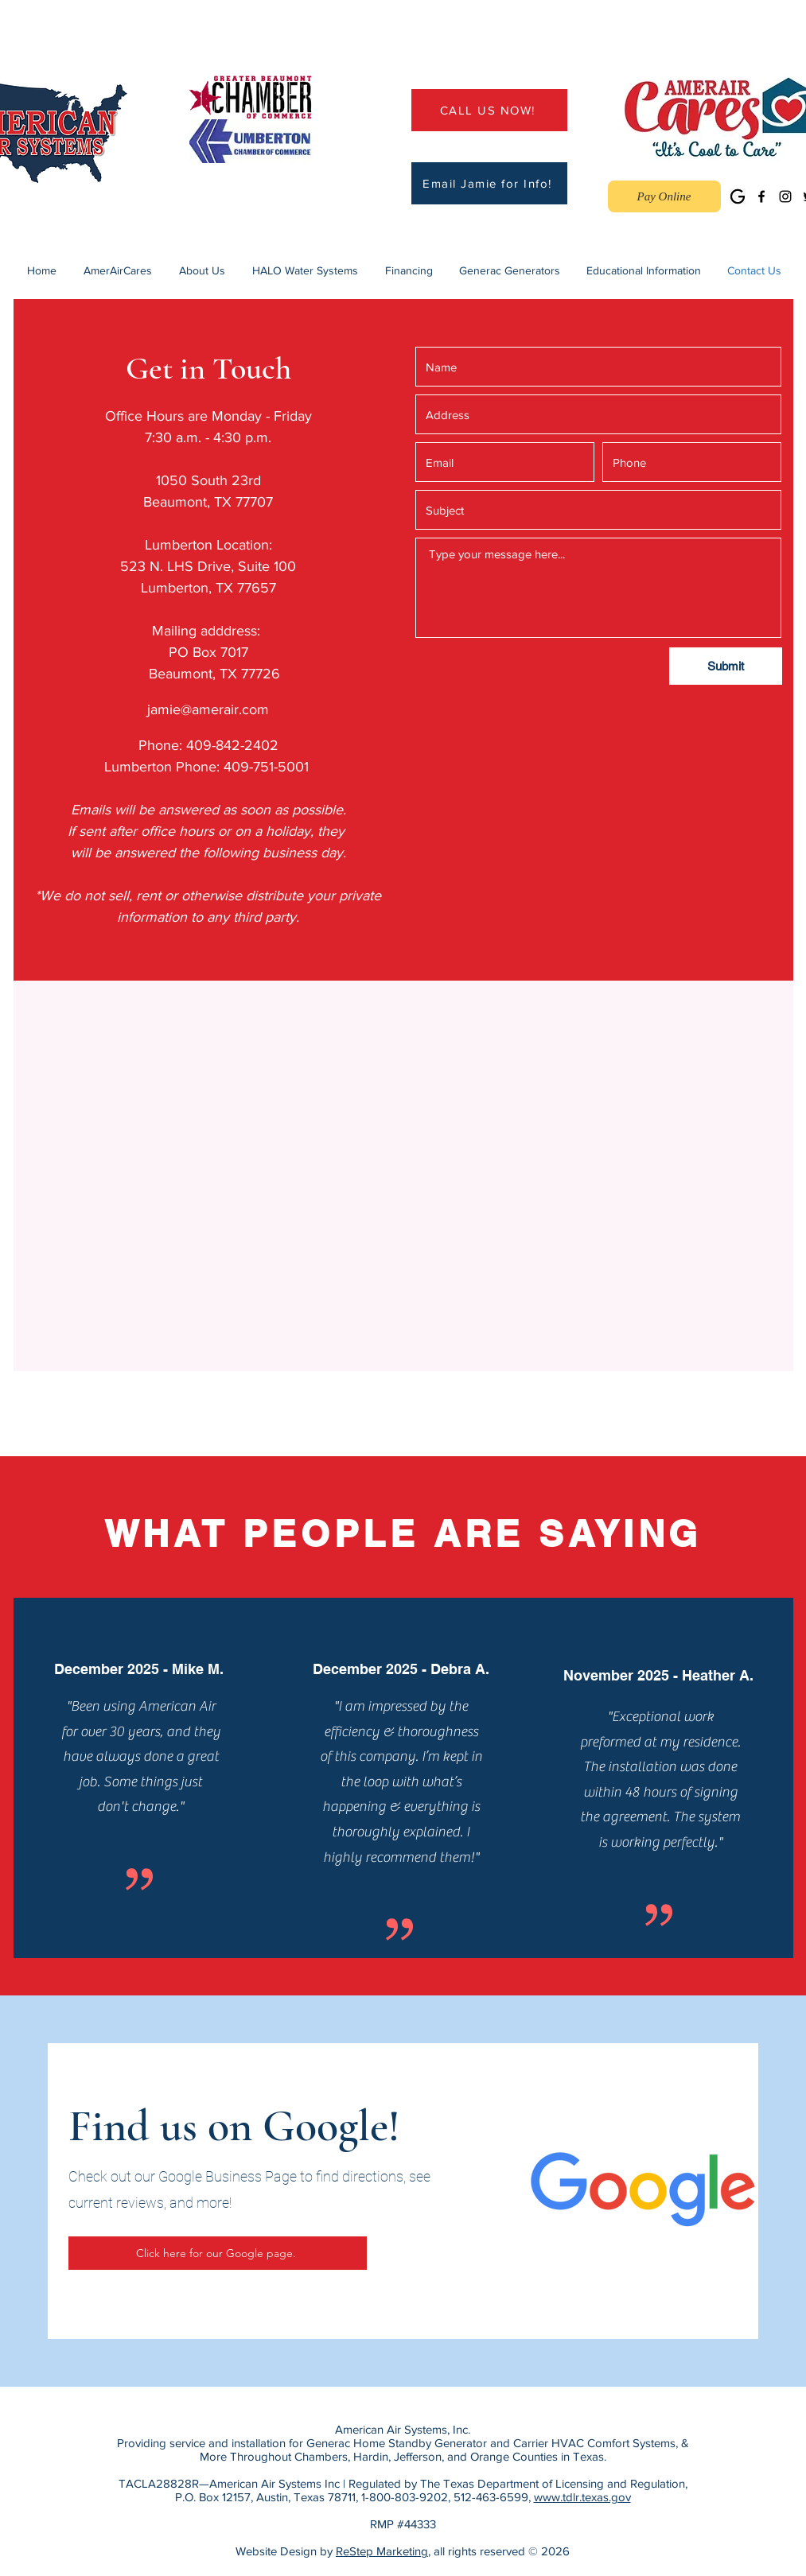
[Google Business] (738, 196)
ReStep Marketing (382, 2551)
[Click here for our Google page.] (217, 2253)
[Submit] (725, 666)
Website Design (276, 2551)
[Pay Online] (664, 196)
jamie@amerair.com (208, 709)
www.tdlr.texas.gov (582, 2497)
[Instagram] (785, 196)
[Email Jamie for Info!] (489, 183)
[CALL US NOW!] (489, 110)
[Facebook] (761, 196)
